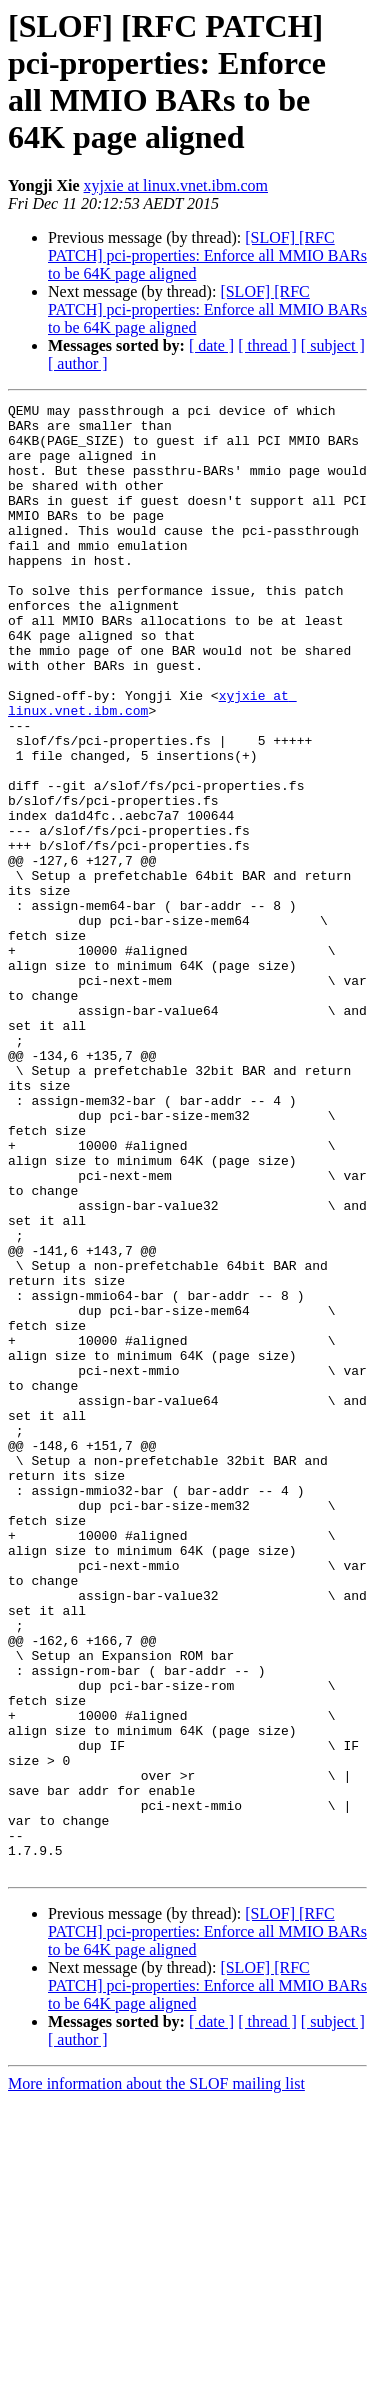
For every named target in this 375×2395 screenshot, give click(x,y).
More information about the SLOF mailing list (156, 2377)
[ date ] (211, 345)
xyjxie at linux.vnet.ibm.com (176, 185)
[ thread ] (267, 345)
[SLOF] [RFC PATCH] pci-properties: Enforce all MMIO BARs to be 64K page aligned (207, 255)
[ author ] (78, 363)
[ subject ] (333, 345)
